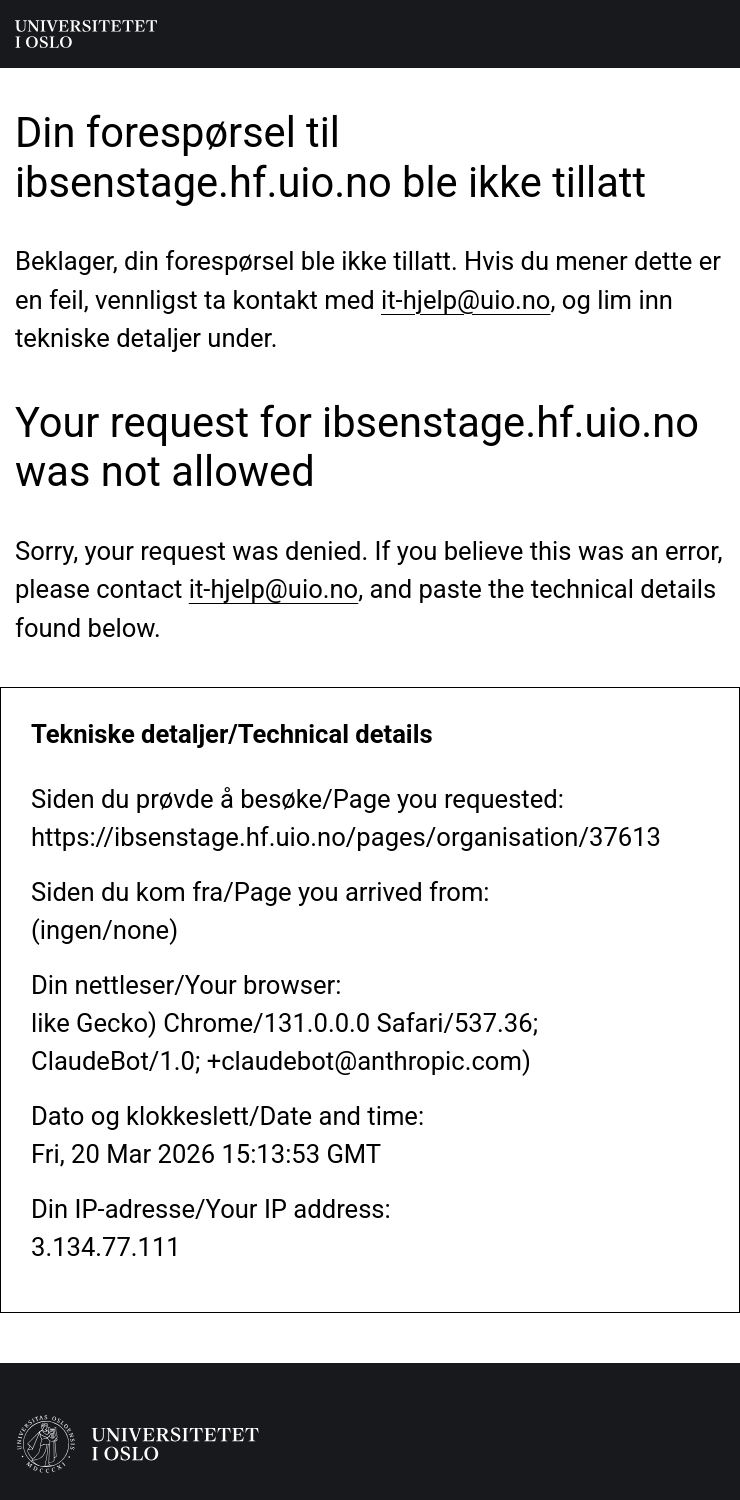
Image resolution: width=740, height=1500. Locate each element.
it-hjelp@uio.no (465, 300)
